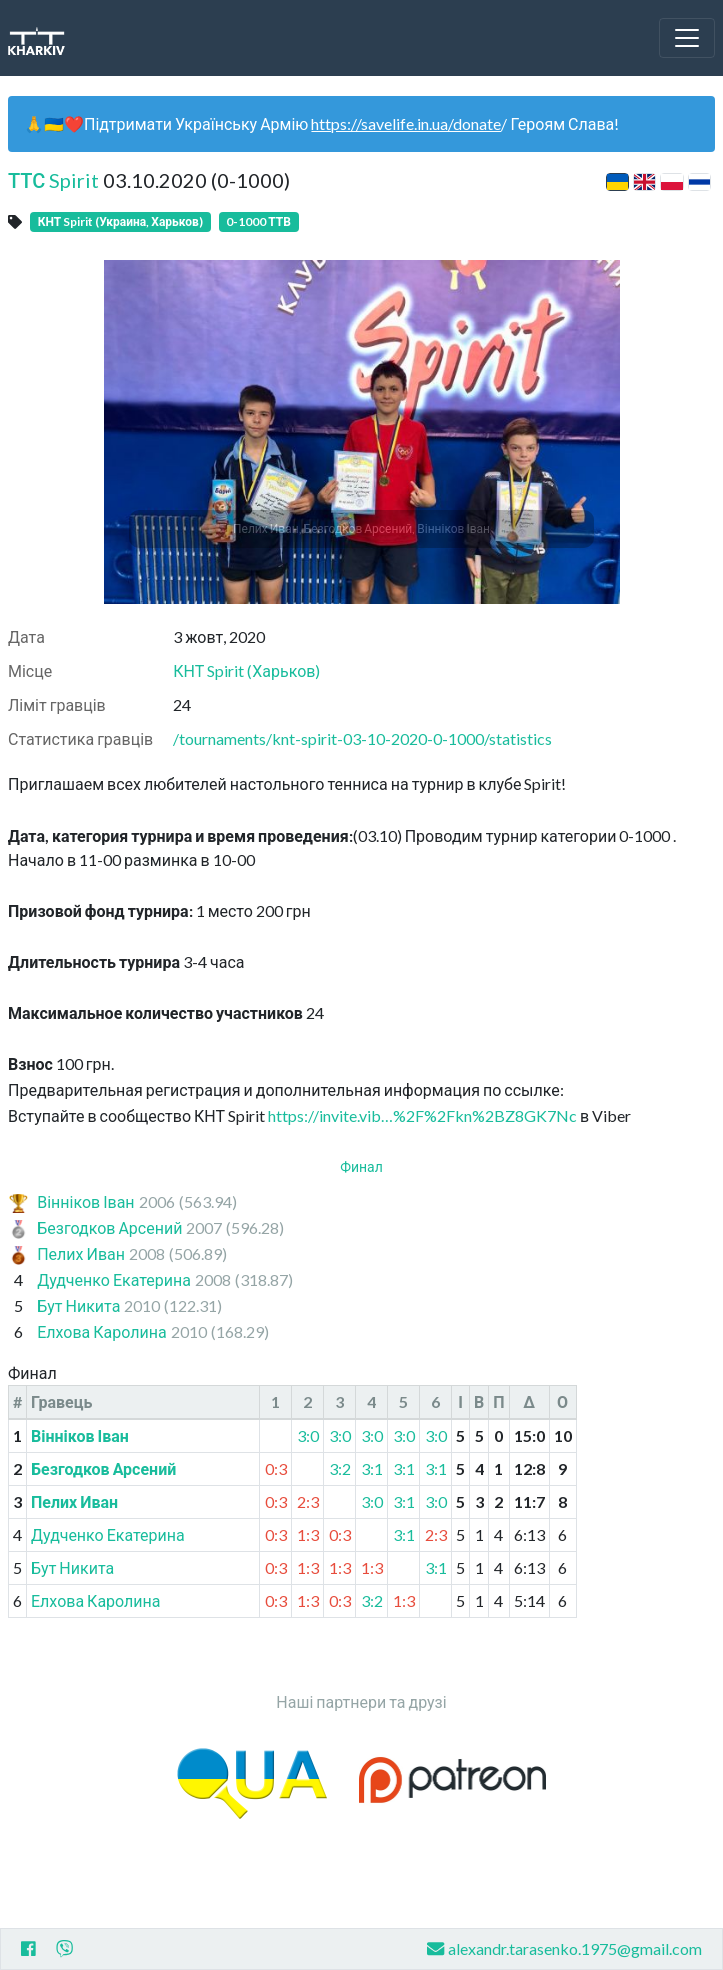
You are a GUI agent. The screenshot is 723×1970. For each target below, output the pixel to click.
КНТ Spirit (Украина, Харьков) (120, 221)
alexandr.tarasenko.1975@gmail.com (564, 1948)
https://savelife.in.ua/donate (406, 123)
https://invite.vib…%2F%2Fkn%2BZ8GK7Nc (422, 1115)
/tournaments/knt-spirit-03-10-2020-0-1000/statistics (362, 738)
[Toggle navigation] (687, 38)
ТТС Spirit (53, 180)
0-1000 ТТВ (258, 221)
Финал (361, 1166)
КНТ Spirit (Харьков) (246, 670)
